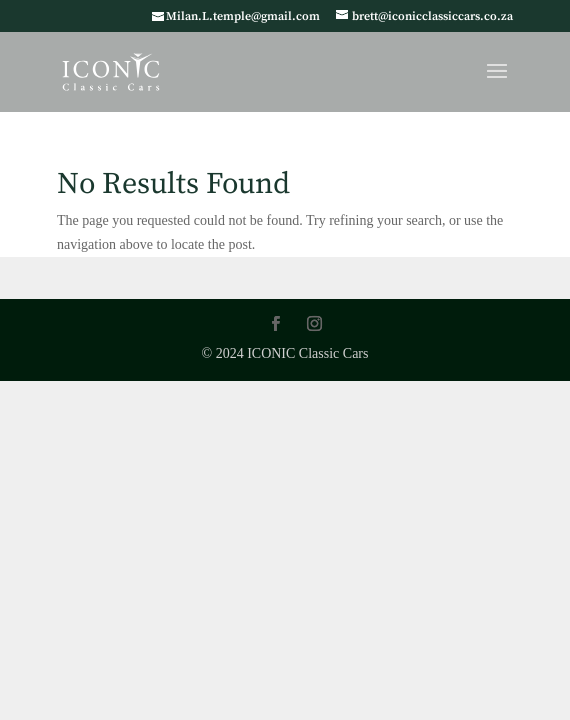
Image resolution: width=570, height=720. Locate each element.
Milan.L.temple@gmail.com (243, 16)
